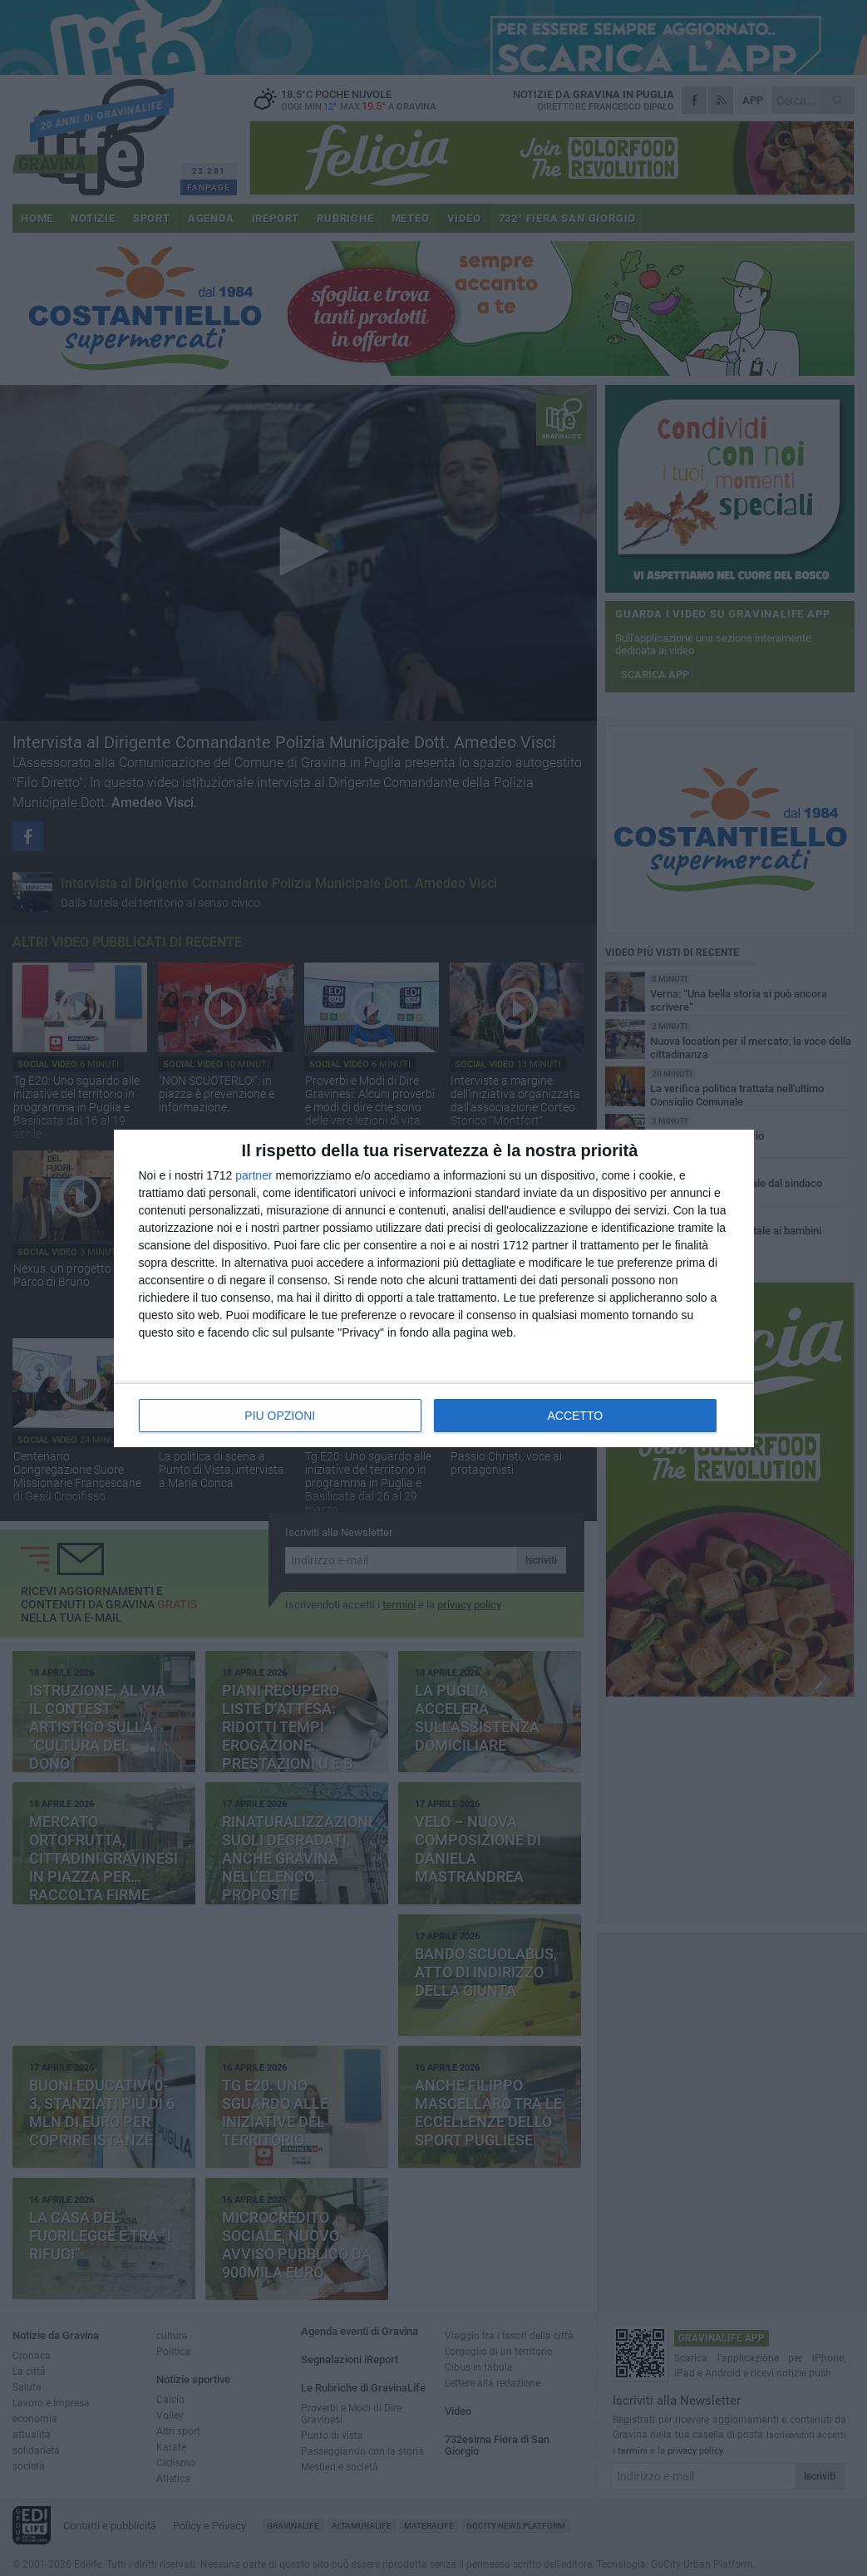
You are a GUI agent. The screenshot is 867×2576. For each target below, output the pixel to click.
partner (253, 1175)
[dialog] (434, 1288)
